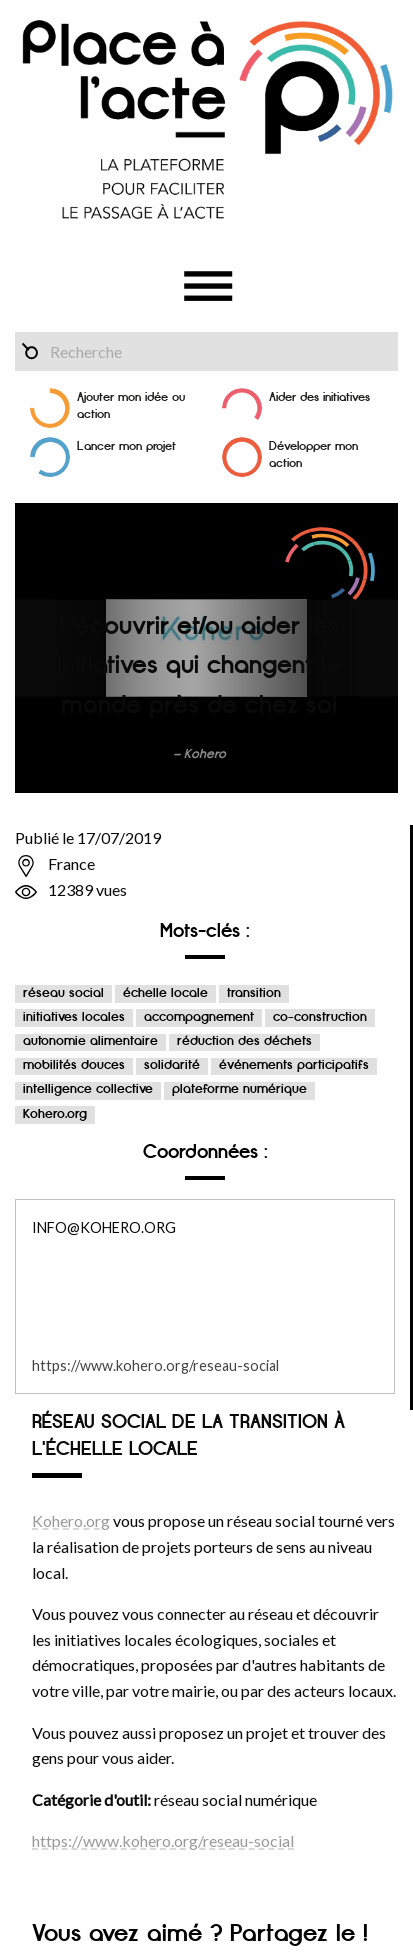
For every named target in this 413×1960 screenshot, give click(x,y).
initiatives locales (74, 1017)
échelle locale (165, 993)
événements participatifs (294, 1065)
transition (254, 993)
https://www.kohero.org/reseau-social (155, 1365)
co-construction (320, 1017)
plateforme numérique (239, 1089)
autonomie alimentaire (90, 1041)
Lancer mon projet (126, 446)
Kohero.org (55, 1114)
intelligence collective (88, 1089)
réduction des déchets (244, 1041)
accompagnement (199, 1017)
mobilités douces (74, 1065)
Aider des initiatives (319, 397)
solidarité (172, 1065)
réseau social (63, 993)
